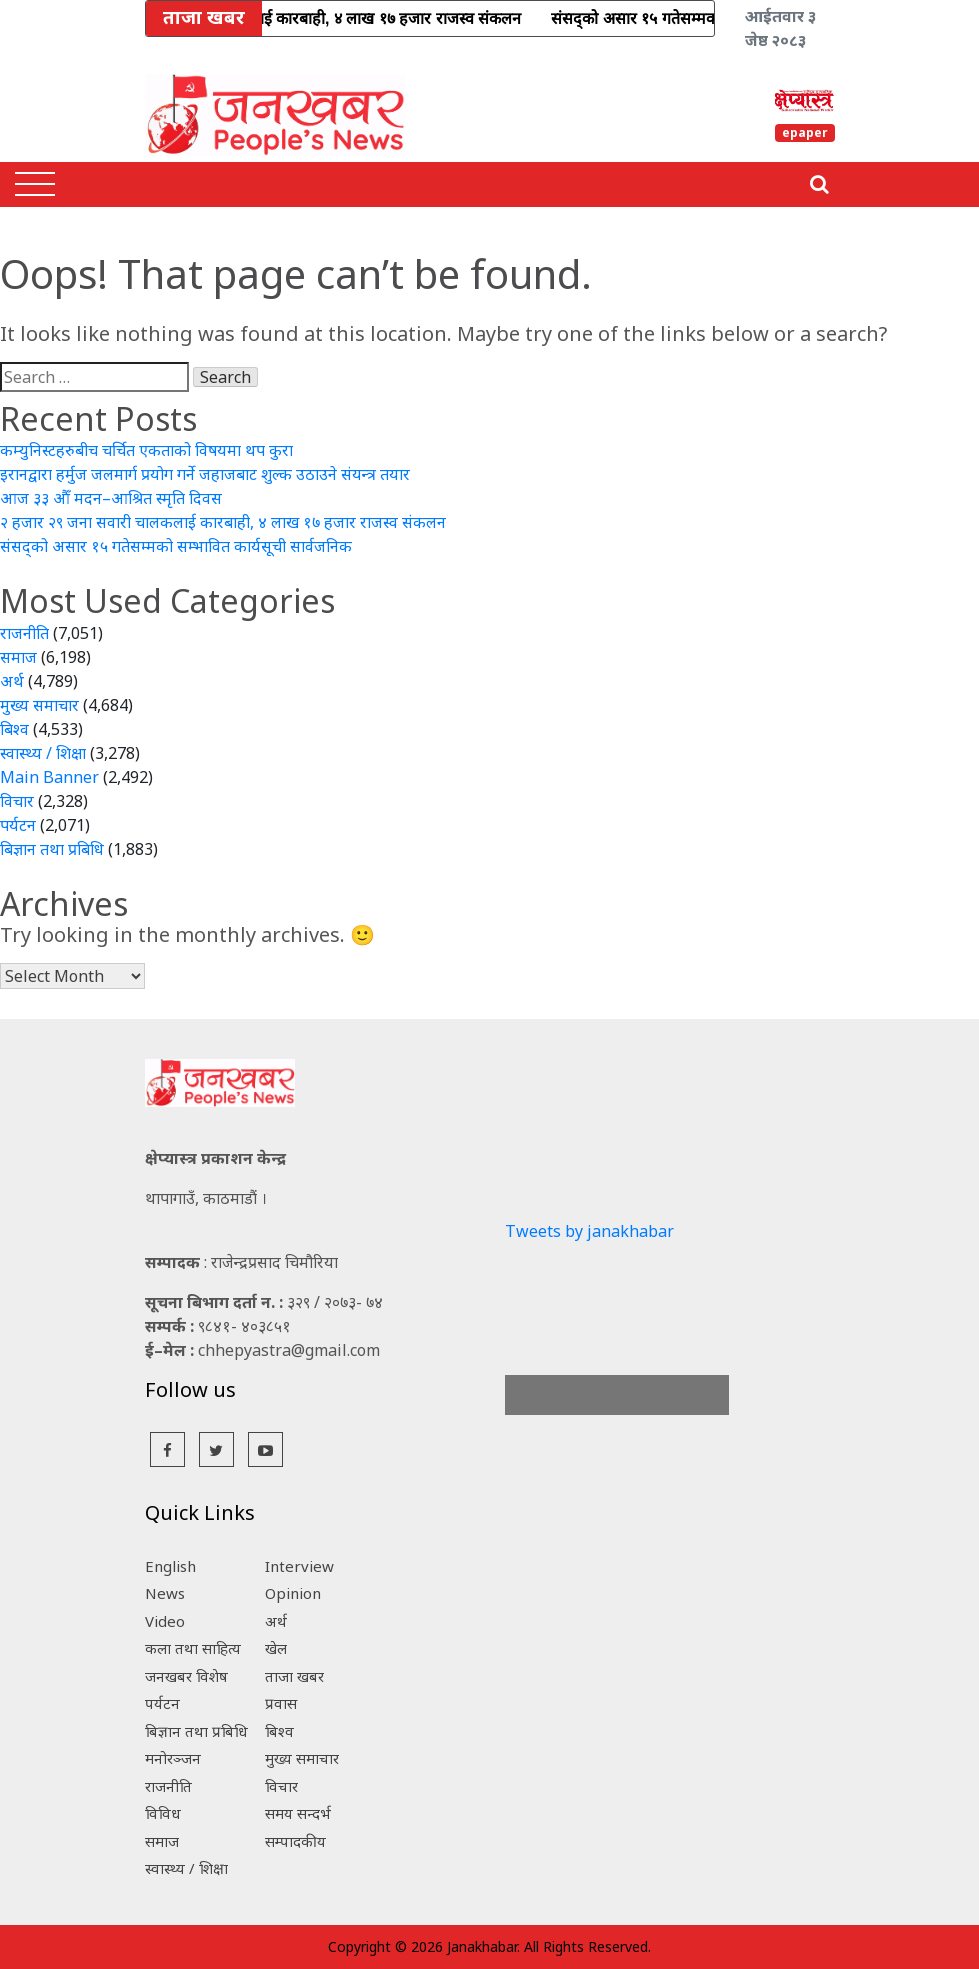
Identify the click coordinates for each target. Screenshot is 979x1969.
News (165, 1593)
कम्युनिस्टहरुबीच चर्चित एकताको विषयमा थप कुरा (146, 450)
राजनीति (24, 633)
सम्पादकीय (295, 1841)
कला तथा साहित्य (193, 1648)
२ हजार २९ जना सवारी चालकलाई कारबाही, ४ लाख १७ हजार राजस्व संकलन (223, 522)
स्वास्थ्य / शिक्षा (43, 753)
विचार (17, 801)
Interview (299, 1566)
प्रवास (281, 1703)
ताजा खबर (294, 1676)
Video (165, 1621)
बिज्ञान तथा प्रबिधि (52, 849)
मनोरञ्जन (173, 1758)
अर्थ (12, 681)
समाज (18, 657)
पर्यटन (18, 825)
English (170, 1566)
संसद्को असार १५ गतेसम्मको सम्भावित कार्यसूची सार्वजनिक (176, 546)
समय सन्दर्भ (298, 1813)
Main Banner (49, 777)
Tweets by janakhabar (589, 1231)
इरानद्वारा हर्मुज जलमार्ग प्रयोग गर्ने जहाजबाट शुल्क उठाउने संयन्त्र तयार (205, 474)
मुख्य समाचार (39, 705)
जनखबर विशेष (186, 1676)
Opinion (293, 1593)
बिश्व (14, 729)
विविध (163, 1813)
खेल (276, 1648)
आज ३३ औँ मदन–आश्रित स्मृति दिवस (111, 498)
